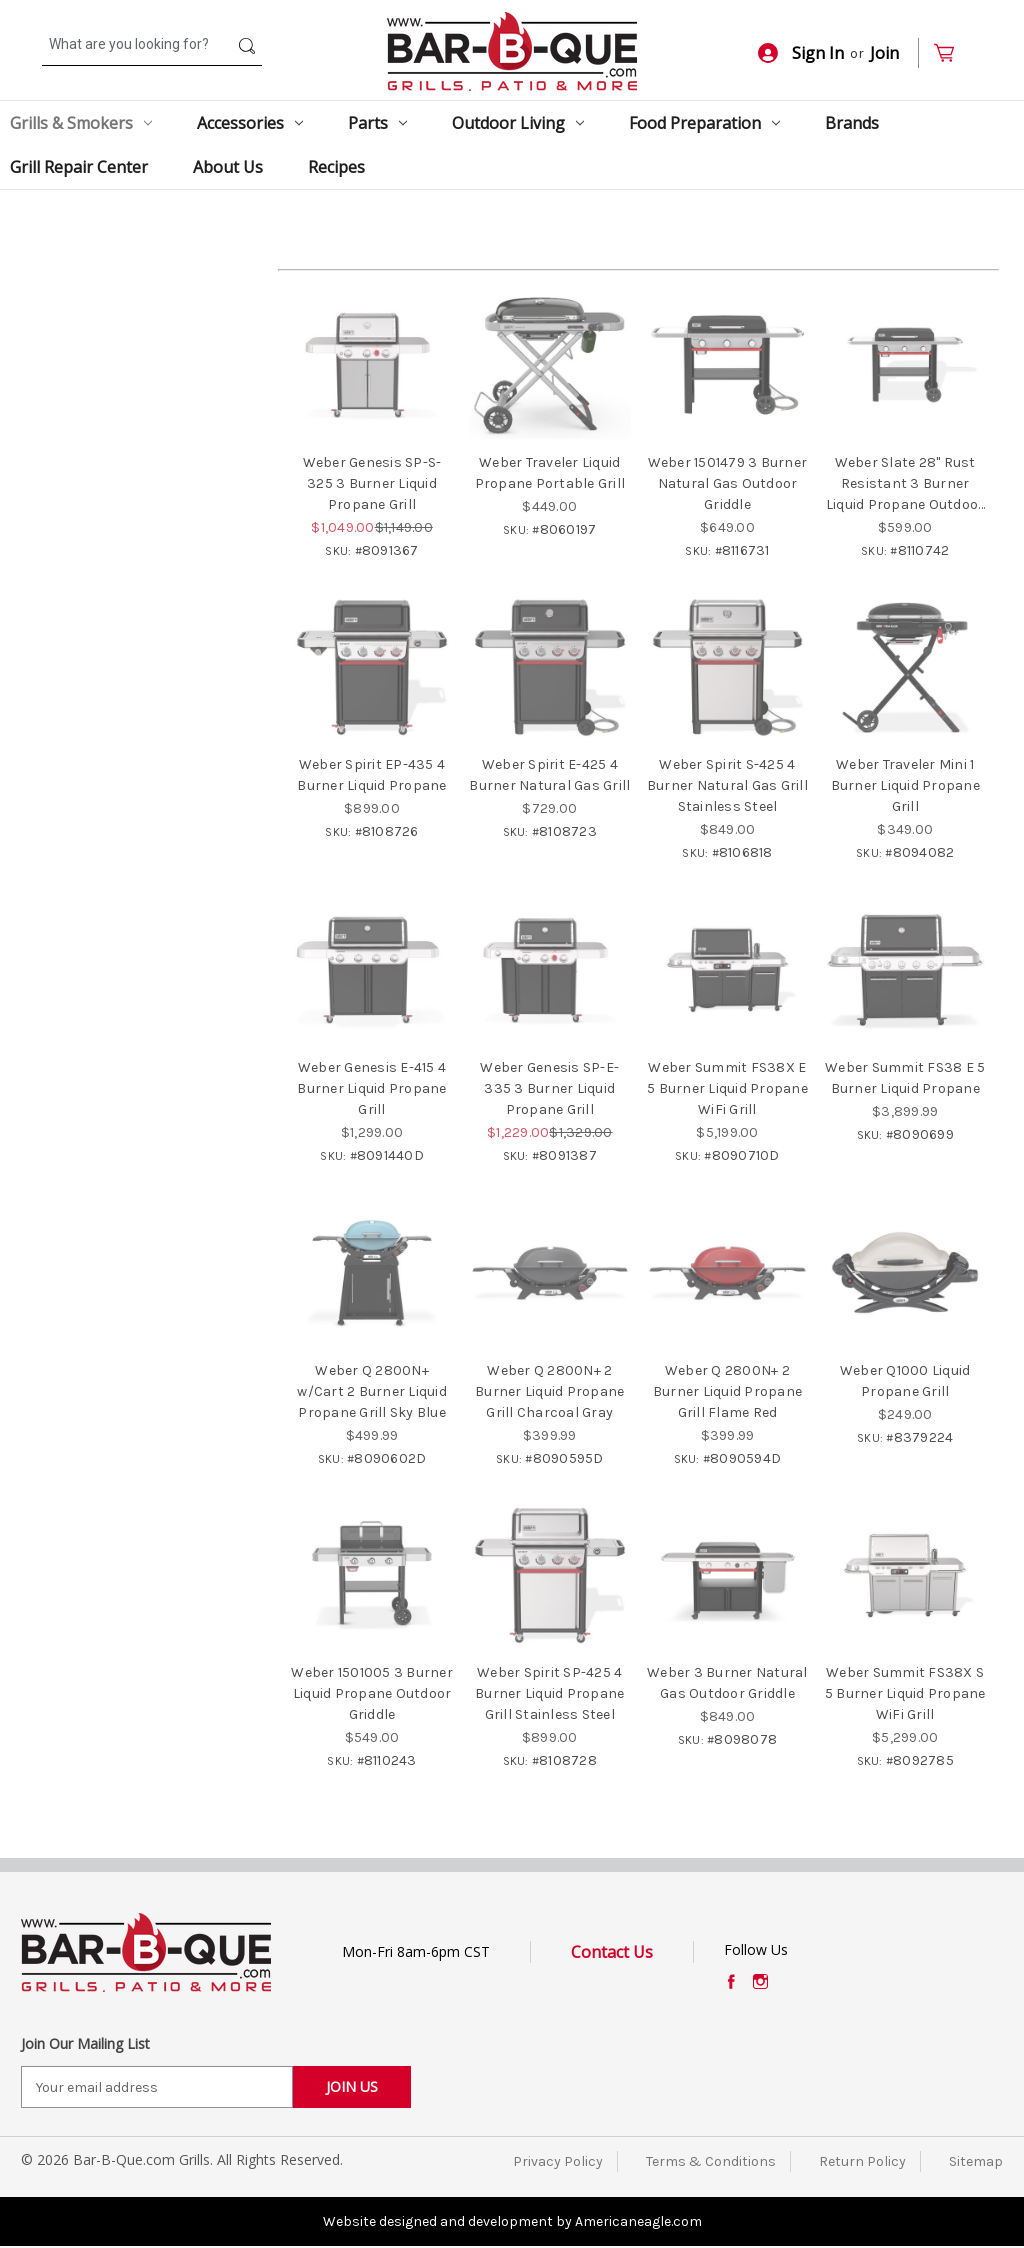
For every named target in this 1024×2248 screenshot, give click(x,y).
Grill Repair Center (79, 167)
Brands (852, 123)
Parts (377, 123)
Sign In (801, 53)
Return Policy (862, 2161)
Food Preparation (704, 123)
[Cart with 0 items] (952, 53)
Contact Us (612, 1952)
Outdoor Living (518, 123)
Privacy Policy (558, 2161)
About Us (228, 167)
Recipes (336, 167)
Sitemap (976, 2161)
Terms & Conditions (711, 2161)
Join (884, 53)
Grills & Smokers (81, 123)
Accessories (250, 123)
